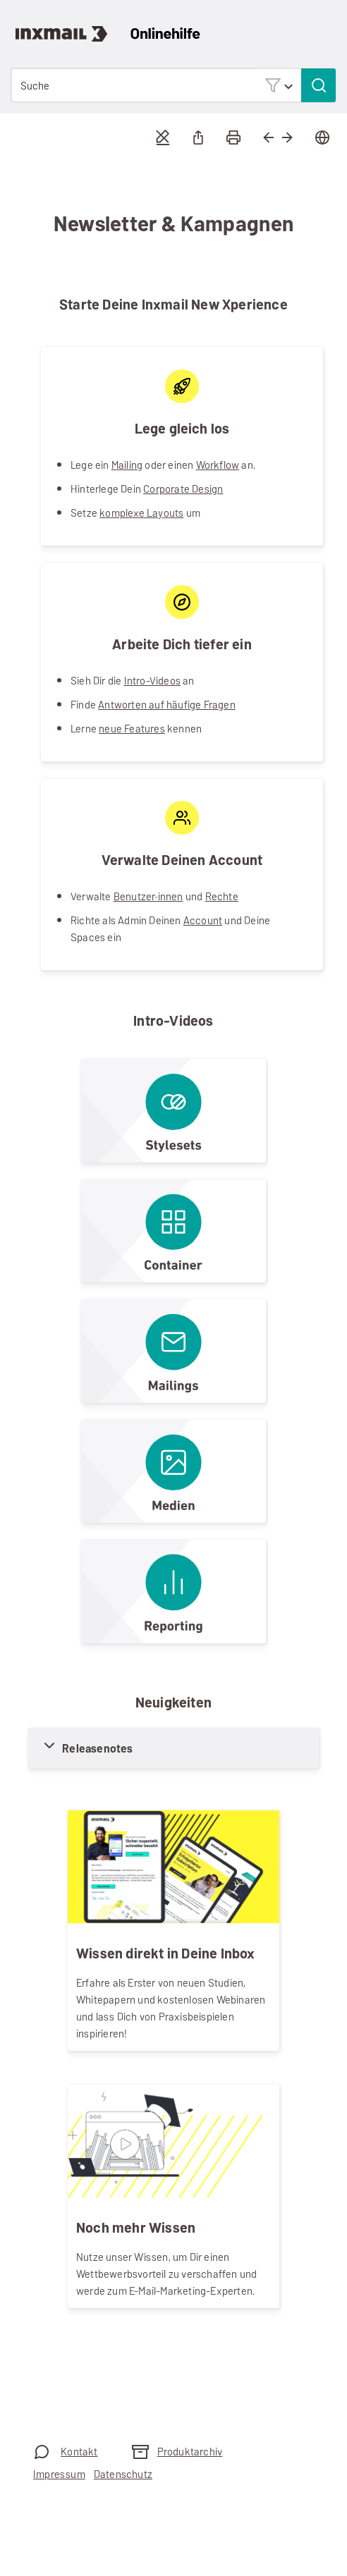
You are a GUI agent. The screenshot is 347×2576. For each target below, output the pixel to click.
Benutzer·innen (148, 896)
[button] (278, 85)
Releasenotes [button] (97, 1748)
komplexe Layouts (141, 513)
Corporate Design (183, 489)
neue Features (132, 728)
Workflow (218, 465)
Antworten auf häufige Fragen (167, 704)
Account (202, 920)
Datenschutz (123, 2474)
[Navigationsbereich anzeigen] (329, 25)
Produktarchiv (190, 2451)
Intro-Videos (152, 680)
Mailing (126, 465)
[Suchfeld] (173, 85)
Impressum (59, 2474)
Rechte (221, 896)
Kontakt (79, 2451)
